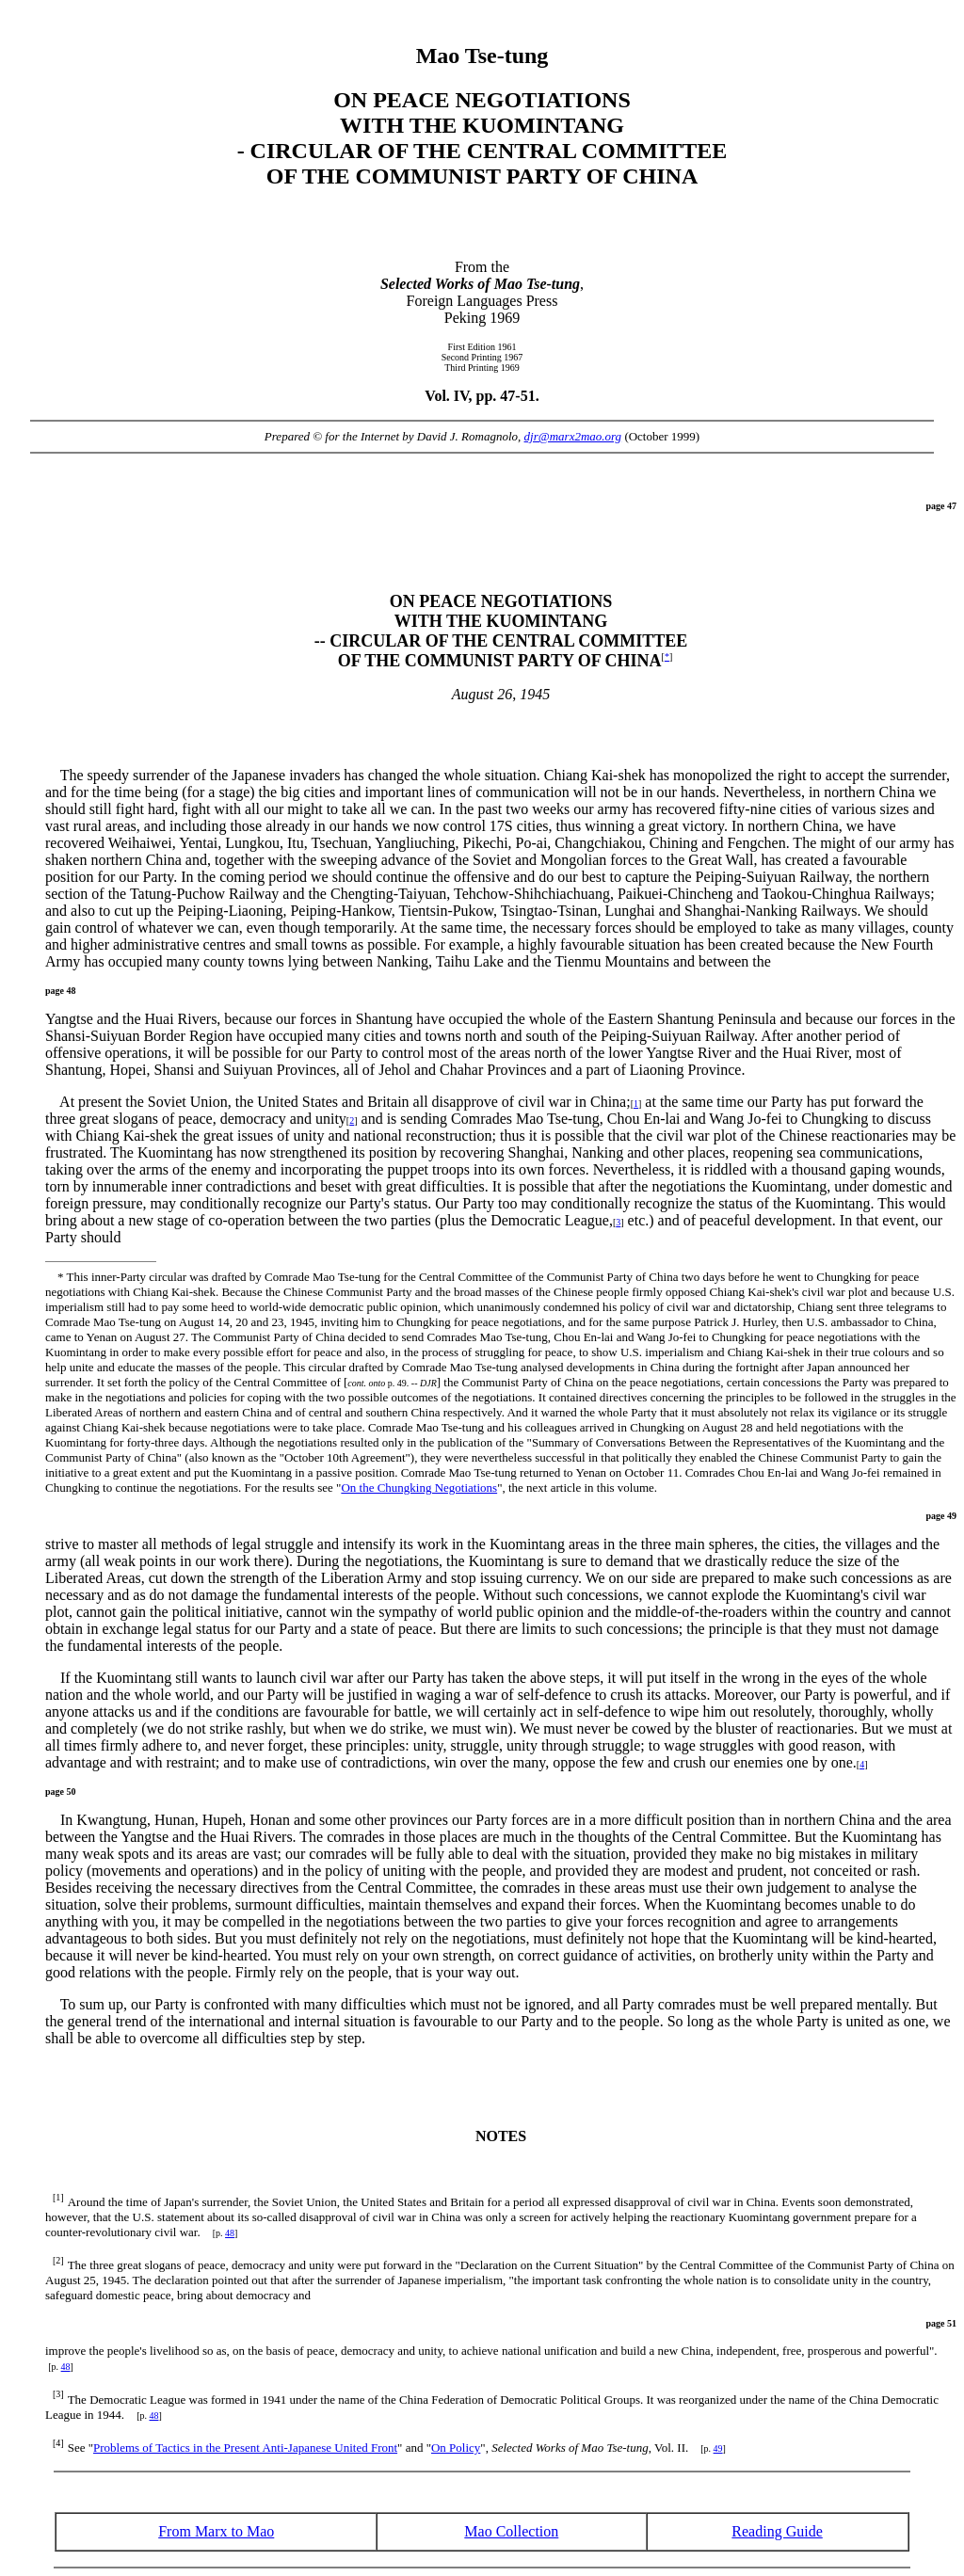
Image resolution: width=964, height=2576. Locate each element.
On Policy (455, 2447)
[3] (58, 2394)
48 (229, 2233)
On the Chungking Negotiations (419, 1487)
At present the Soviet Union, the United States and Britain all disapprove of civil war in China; (339, 1102)
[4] (58, 2443)
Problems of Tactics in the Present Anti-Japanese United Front (245, 2447)
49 (718, 2448)
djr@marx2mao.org (573, 436)
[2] (58, 2260)
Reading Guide (776, 2531)
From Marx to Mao (216, 2531)
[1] (58, 2197)
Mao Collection (511, 2531)
